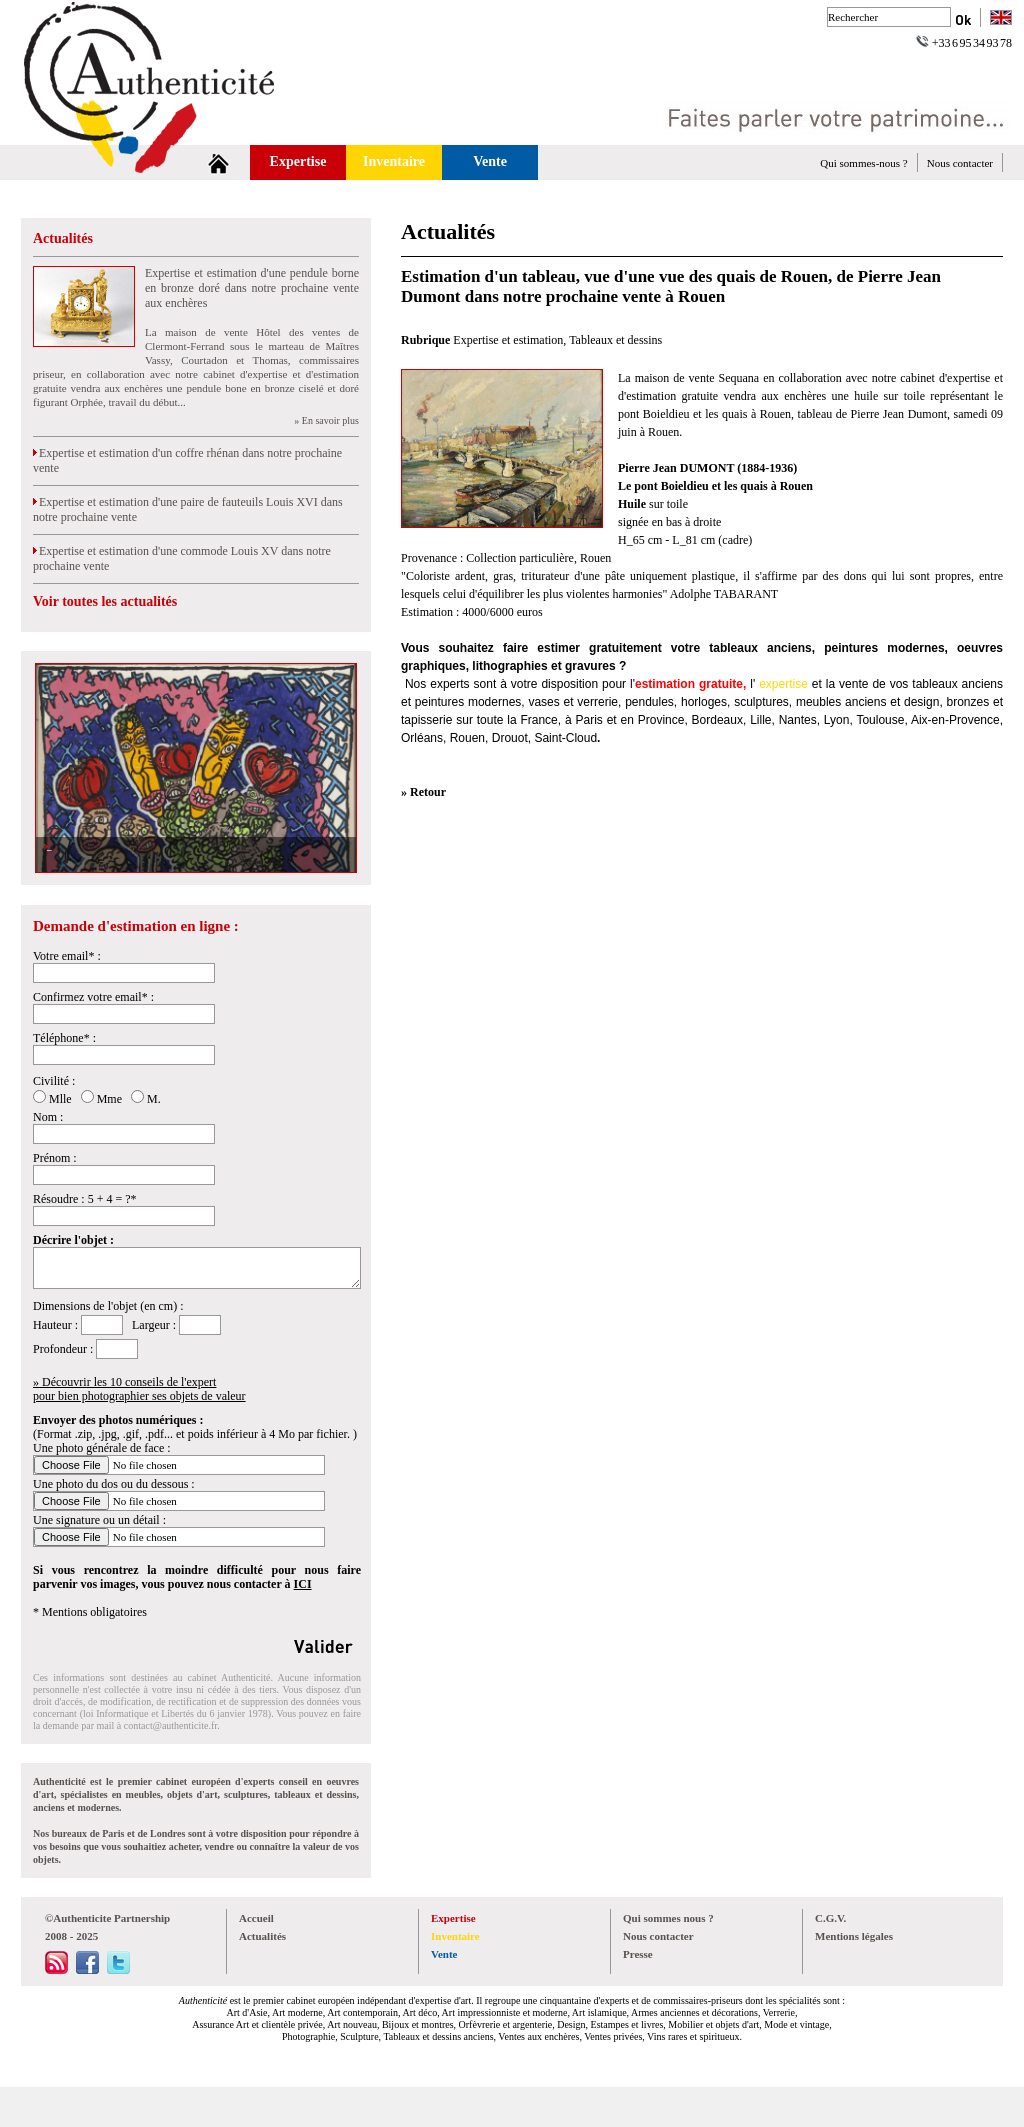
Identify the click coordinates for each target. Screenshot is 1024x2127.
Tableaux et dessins (615, 340)
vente (853, 684)
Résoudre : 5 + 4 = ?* (85, 1199)
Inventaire (394, 161)
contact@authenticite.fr (170, 1725)
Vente (490, 161)
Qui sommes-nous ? (863, 163)
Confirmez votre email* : (93, 997)
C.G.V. (830, 1918)
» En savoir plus (326, 420)
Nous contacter (960, 163)
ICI (303, 1584)
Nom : (48, 1117)
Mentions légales (854, 1936)
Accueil (256, 1918)
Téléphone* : (64, 1038)
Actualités (63, 238)
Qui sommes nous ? (668, 1918)
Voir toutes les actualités (105, 601)
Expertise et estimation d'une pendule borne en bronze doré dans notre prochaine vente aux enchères (252, 288)
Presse (638, 1954)
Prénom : (55, 1158)
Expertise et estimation (508, 340)
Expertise (298, 161)
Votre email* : (67, 956)
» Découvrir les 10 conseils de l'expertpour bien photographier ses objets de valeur (139, 1389)
